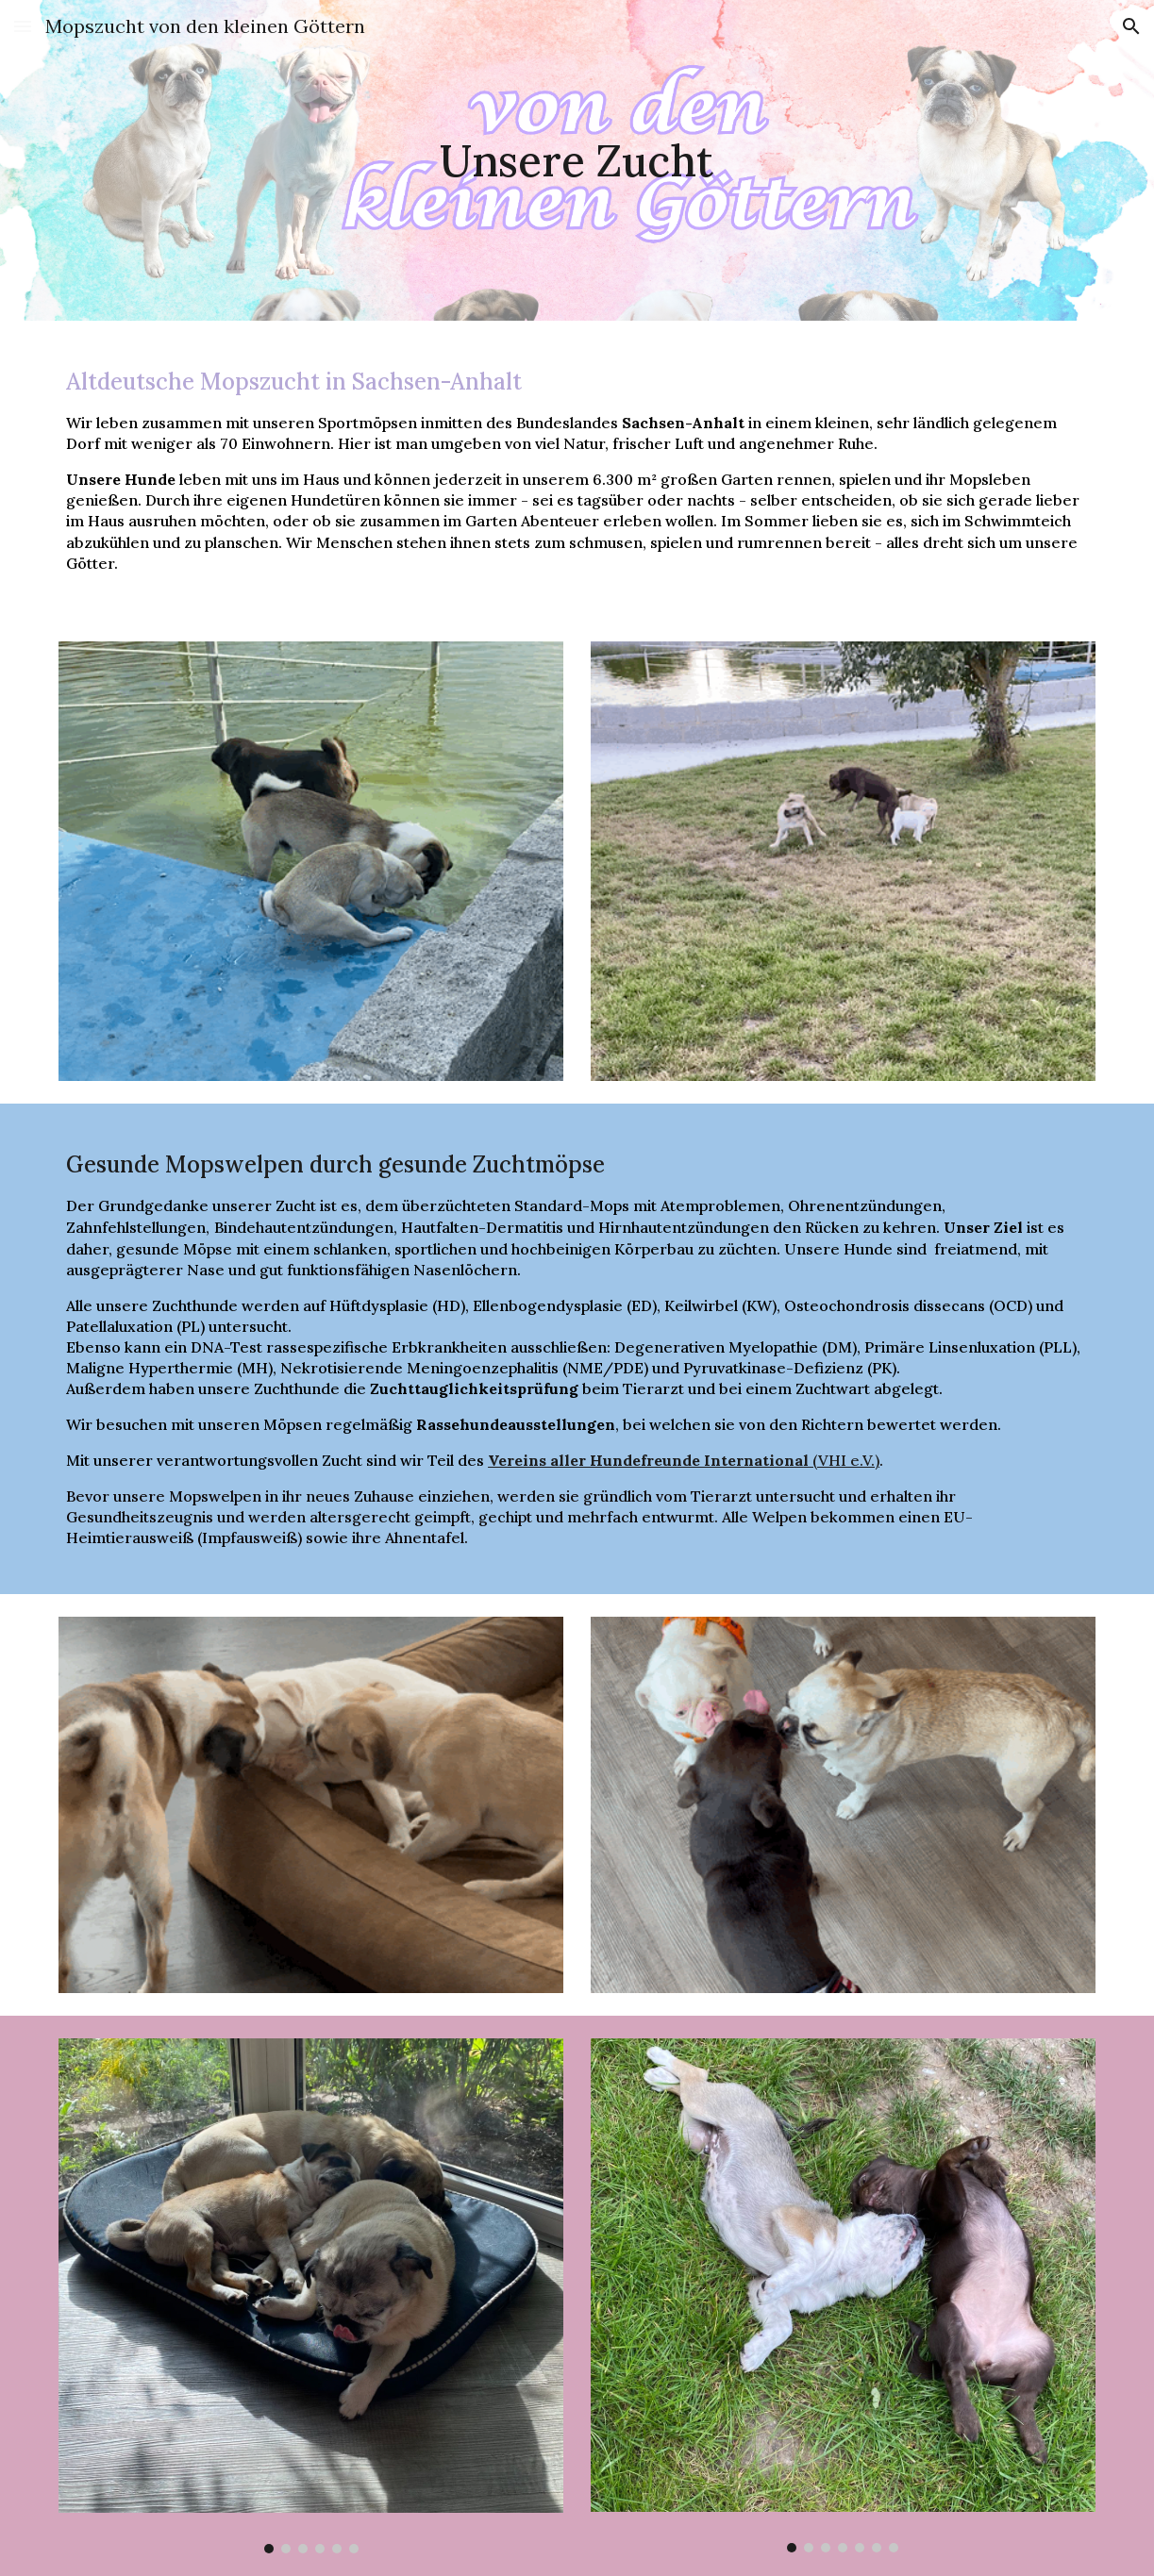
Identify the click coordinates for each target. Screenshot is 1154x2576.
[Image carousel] (311, 2295)
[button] (22, 26)
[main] (577, 161)
